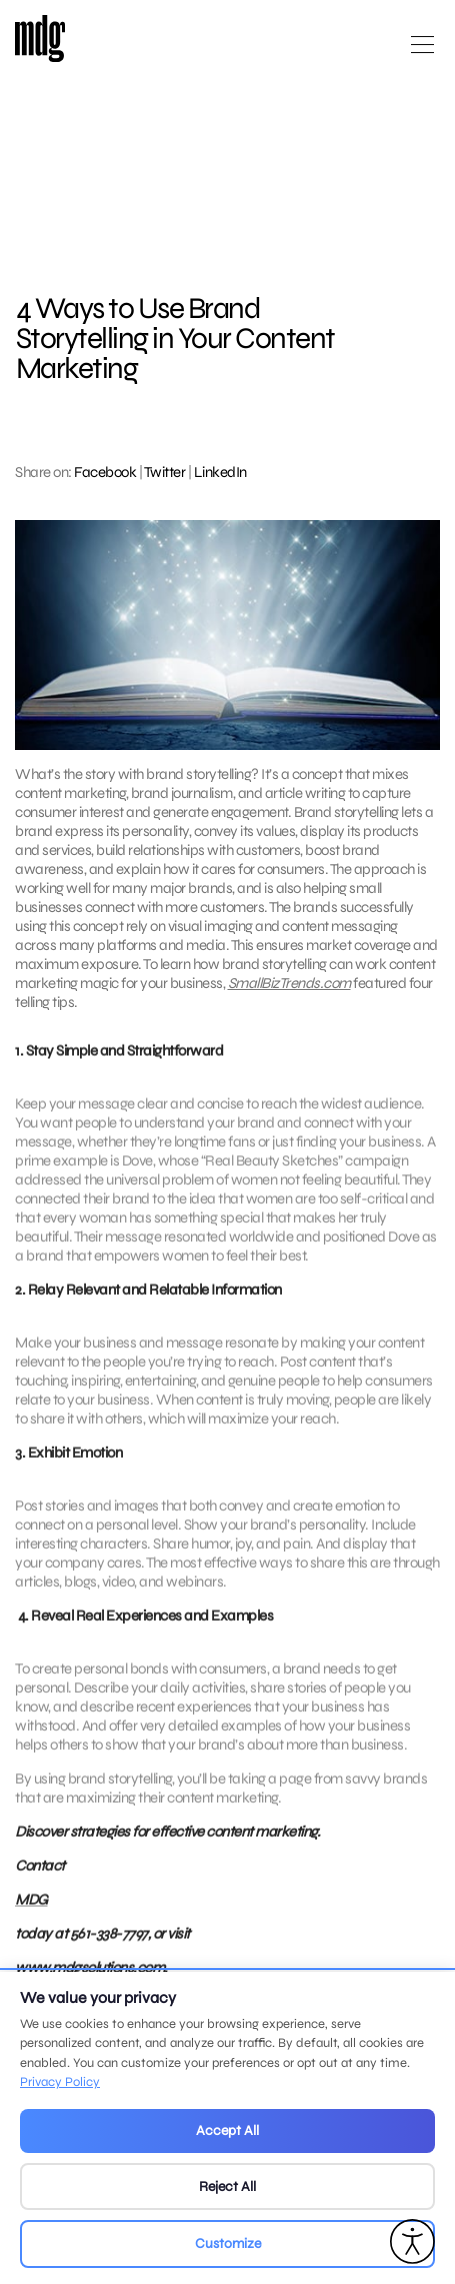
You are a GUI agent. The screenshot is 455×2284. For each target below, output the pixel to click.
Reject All (227, 2186)
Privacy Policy (60, 2082)
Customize (228, 2243)
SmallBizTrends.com (289, 983)
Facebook (105, 472)
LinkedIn (220, 472)
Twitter (165, 472)
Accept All (227, 2130)
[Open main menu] (422, 52)
